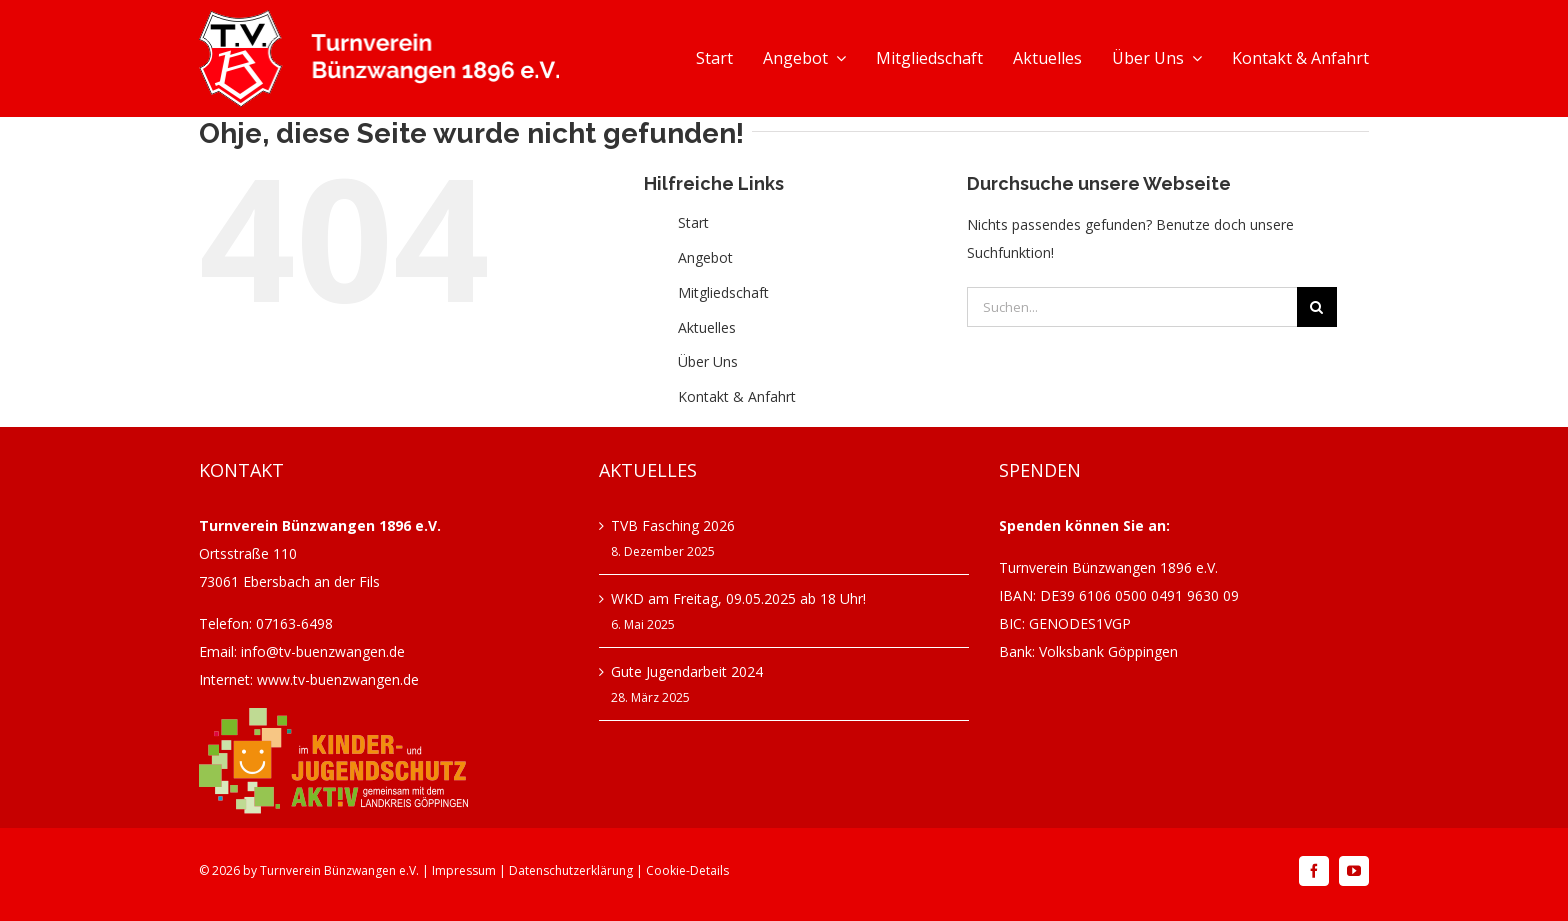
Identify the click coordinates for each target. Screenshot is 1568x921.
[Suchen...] (1132, 307)
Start (693, 222)
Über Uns (708, 361)
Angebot (705, 257)
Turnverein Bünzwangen (328, 870)
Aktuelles (707, 327)
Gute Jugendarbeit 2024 (687, 671)
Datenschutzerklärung (571, 870)
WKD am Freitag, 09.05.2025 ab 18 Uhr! (738, 598)
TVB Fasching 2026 (673, 525)
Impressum (464, 870)
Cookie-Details (687, 870)
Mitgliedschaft (723, 292)
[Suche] (1317, 307)
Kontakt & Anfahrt (737, 396)
